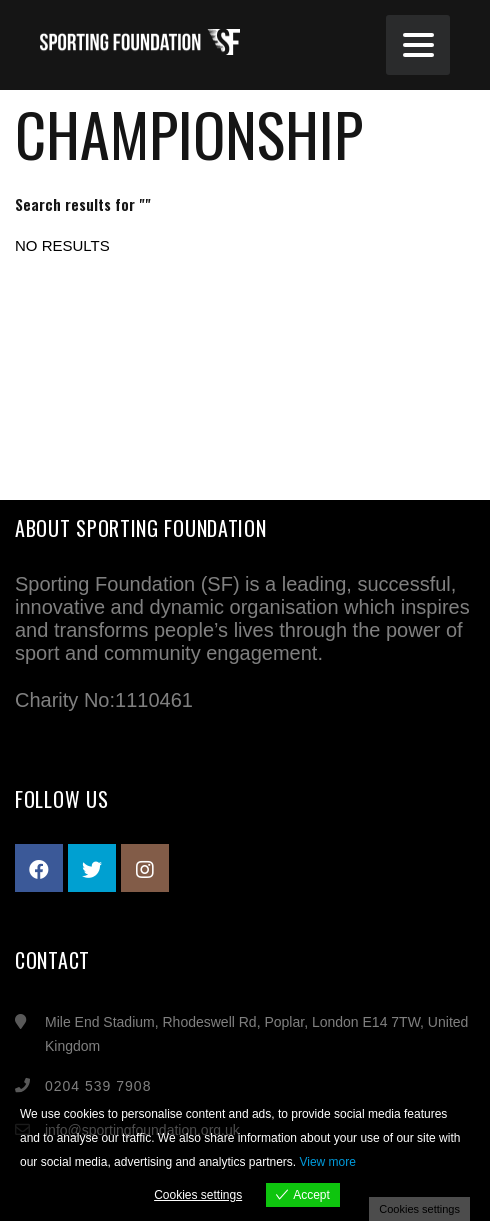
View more (327, 1162)
